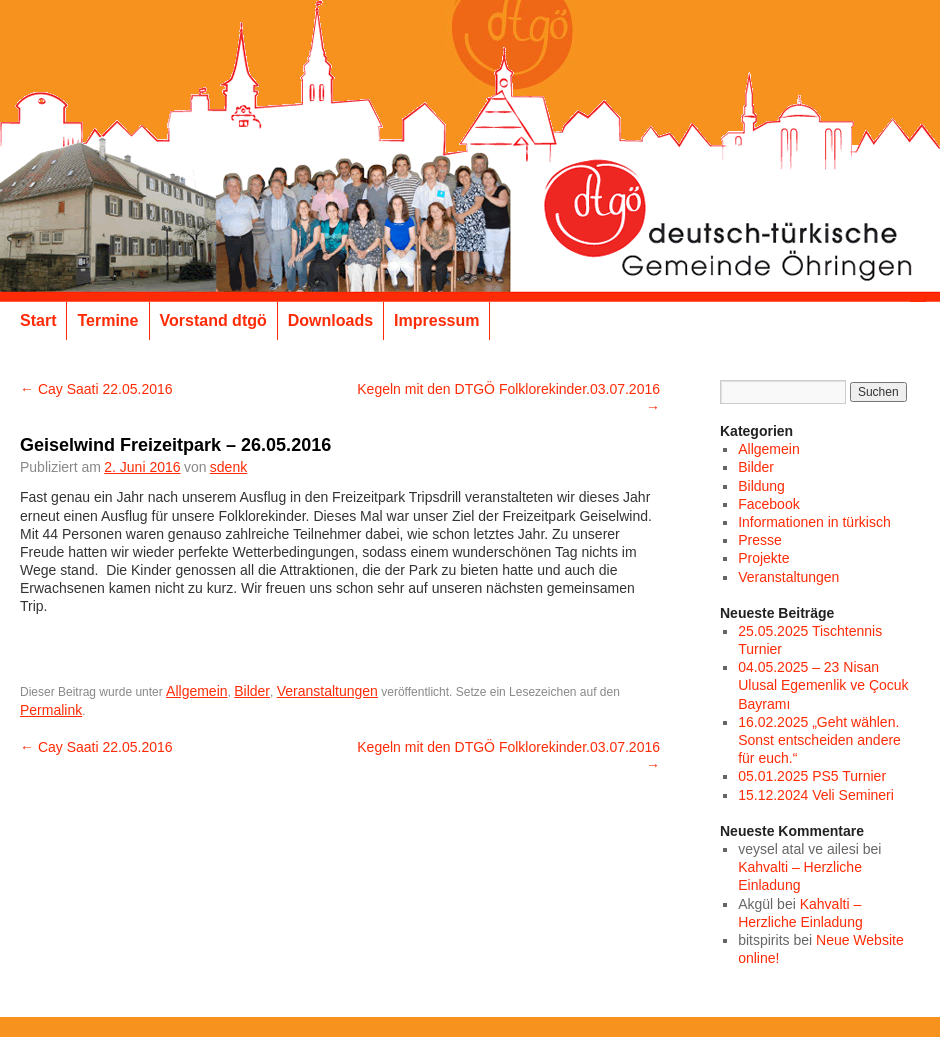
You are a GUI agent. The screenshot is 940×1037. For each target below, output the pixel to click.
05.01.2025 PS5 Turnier (812, 776)
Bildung (761, 486)
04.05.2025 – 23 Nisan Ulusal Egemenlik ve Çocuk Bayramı (823, 685)
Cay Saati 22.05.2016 (96, 389)
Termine (107, 320)
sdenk (228, 467)
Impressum (436, 320)
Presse (760, 540)
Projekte (763, 558)
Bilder (252, 691)
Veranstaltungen (327, 691)
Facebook (768, 504)
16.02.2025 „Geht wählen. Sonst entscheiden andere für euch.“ (819, 740)
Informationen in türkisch (814, 522)
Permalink (51, 710)
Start (38, 320)
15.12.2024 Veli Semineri (816, 795)
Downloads (330, 320)
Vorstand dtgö (213, 320)
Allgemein (196, 691)
